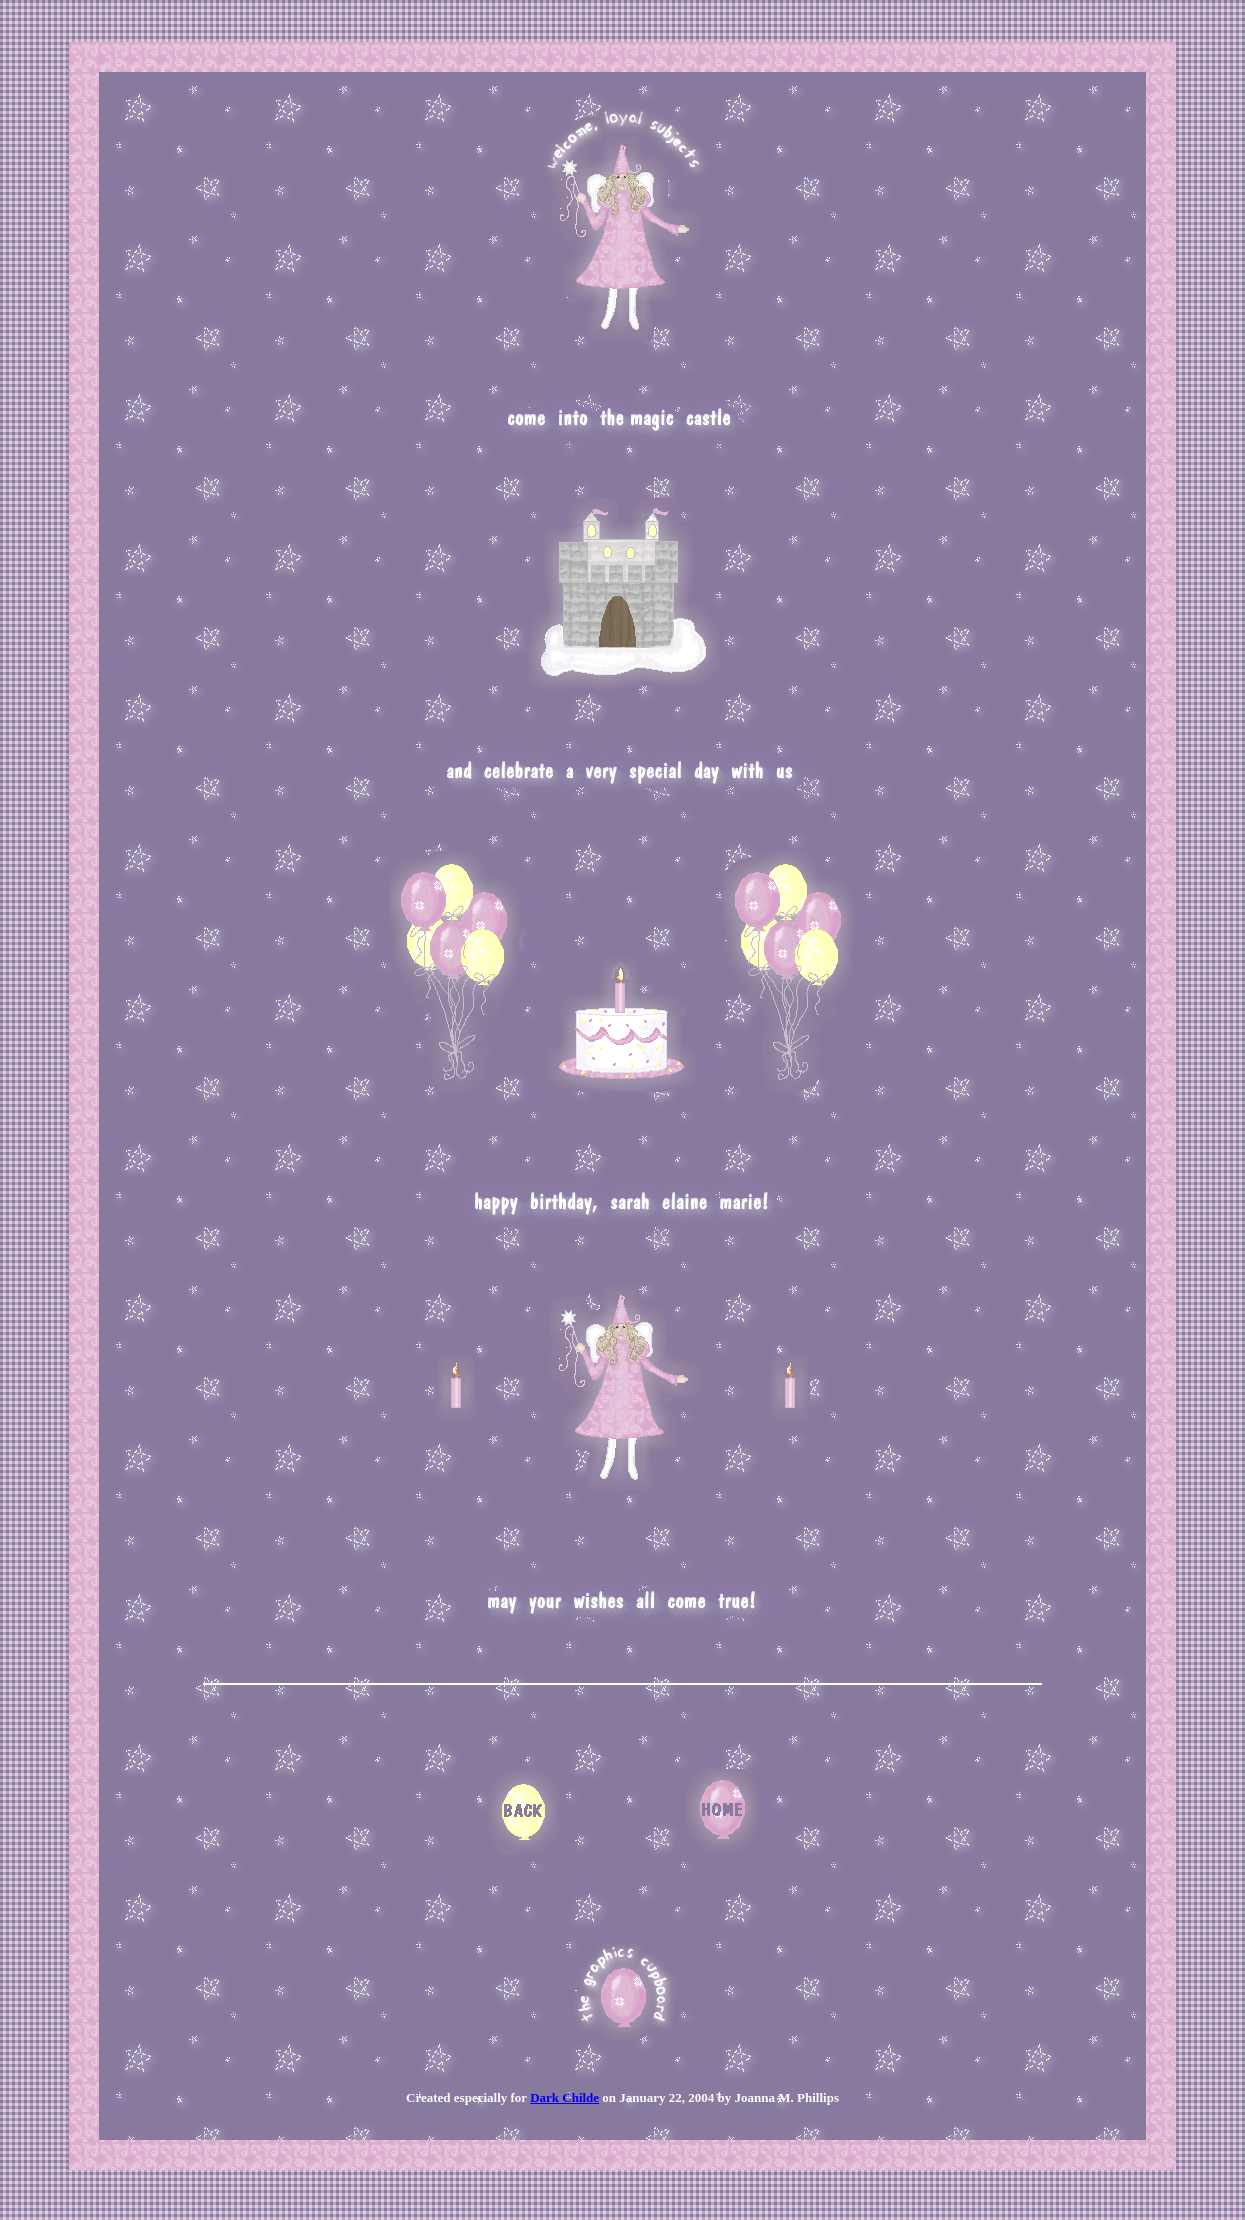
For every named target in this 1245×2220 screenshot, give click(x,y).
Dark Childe (564, 2097)
